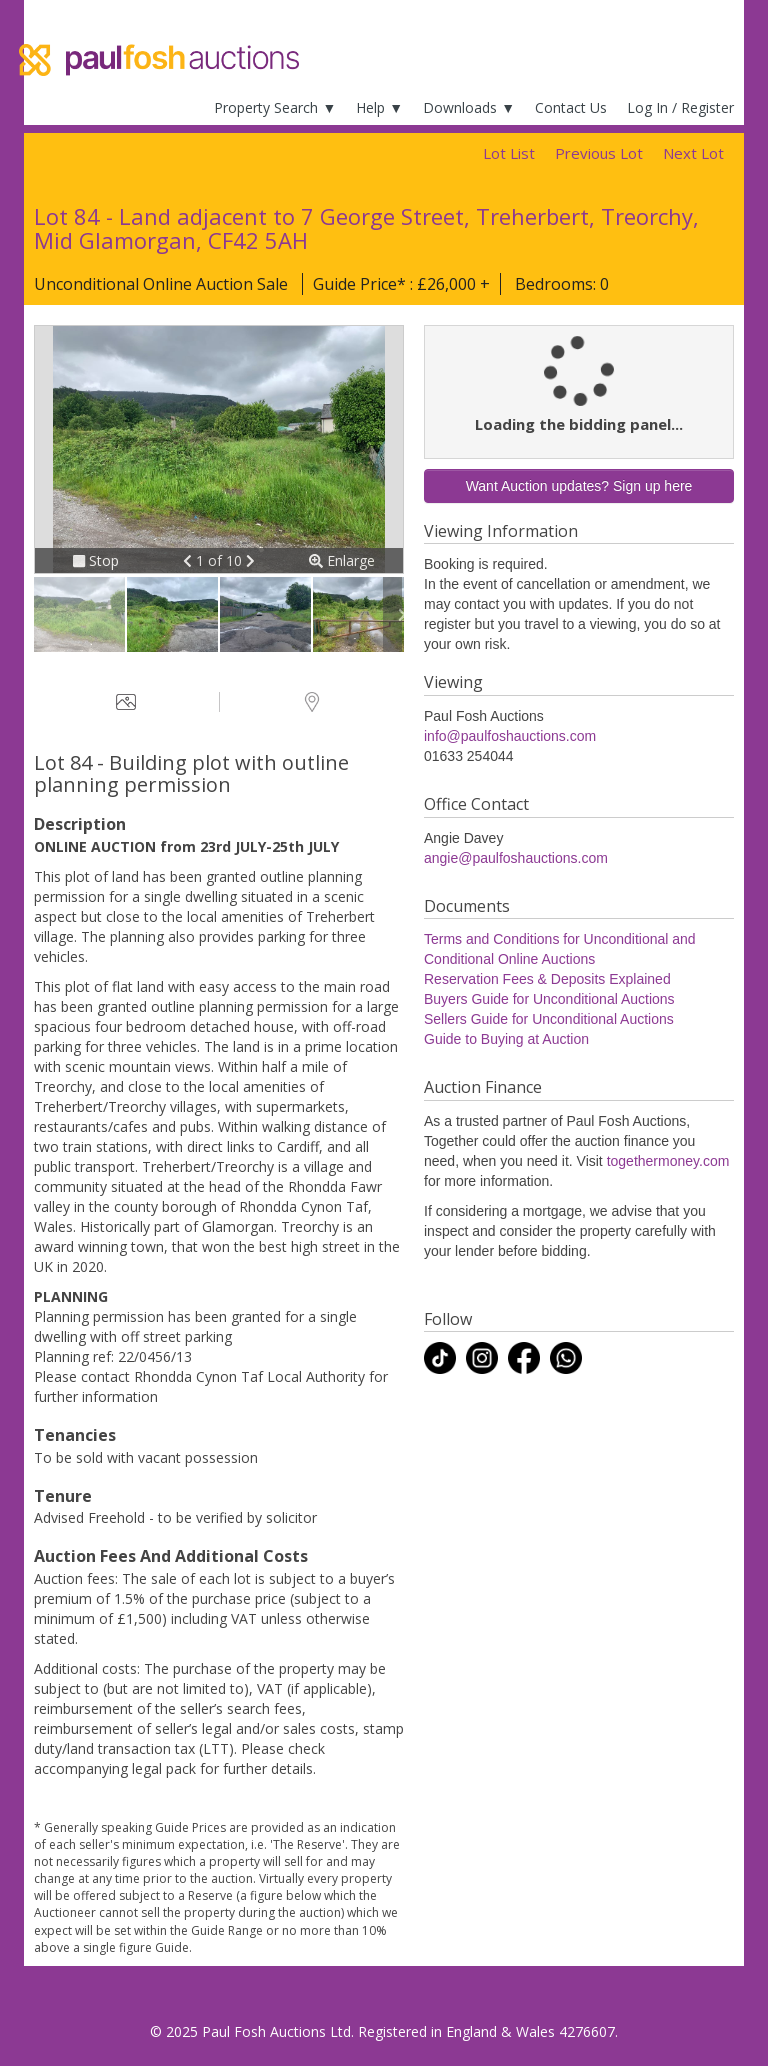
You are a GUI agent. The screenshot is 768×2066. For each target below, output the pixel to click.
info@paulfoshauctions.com (510, 736)
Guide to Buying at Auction (506, 1039)
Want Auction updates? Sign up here (579, 486)
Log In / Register (680, 107)
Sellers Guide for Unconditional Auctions (549, 1019)
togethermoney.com (668, 1161)
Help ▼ (379, 107)
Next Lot (693, 153)
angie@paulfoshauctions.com (516, 858)
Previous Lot (599, 153)
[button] (189, 560)
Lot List (509, 153)
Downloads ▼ (469, 107)
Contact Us (571, 107)
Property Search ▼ (275, 107)
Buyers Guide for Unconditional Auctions (549, 999)
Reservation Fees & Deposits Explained (547, 979)
